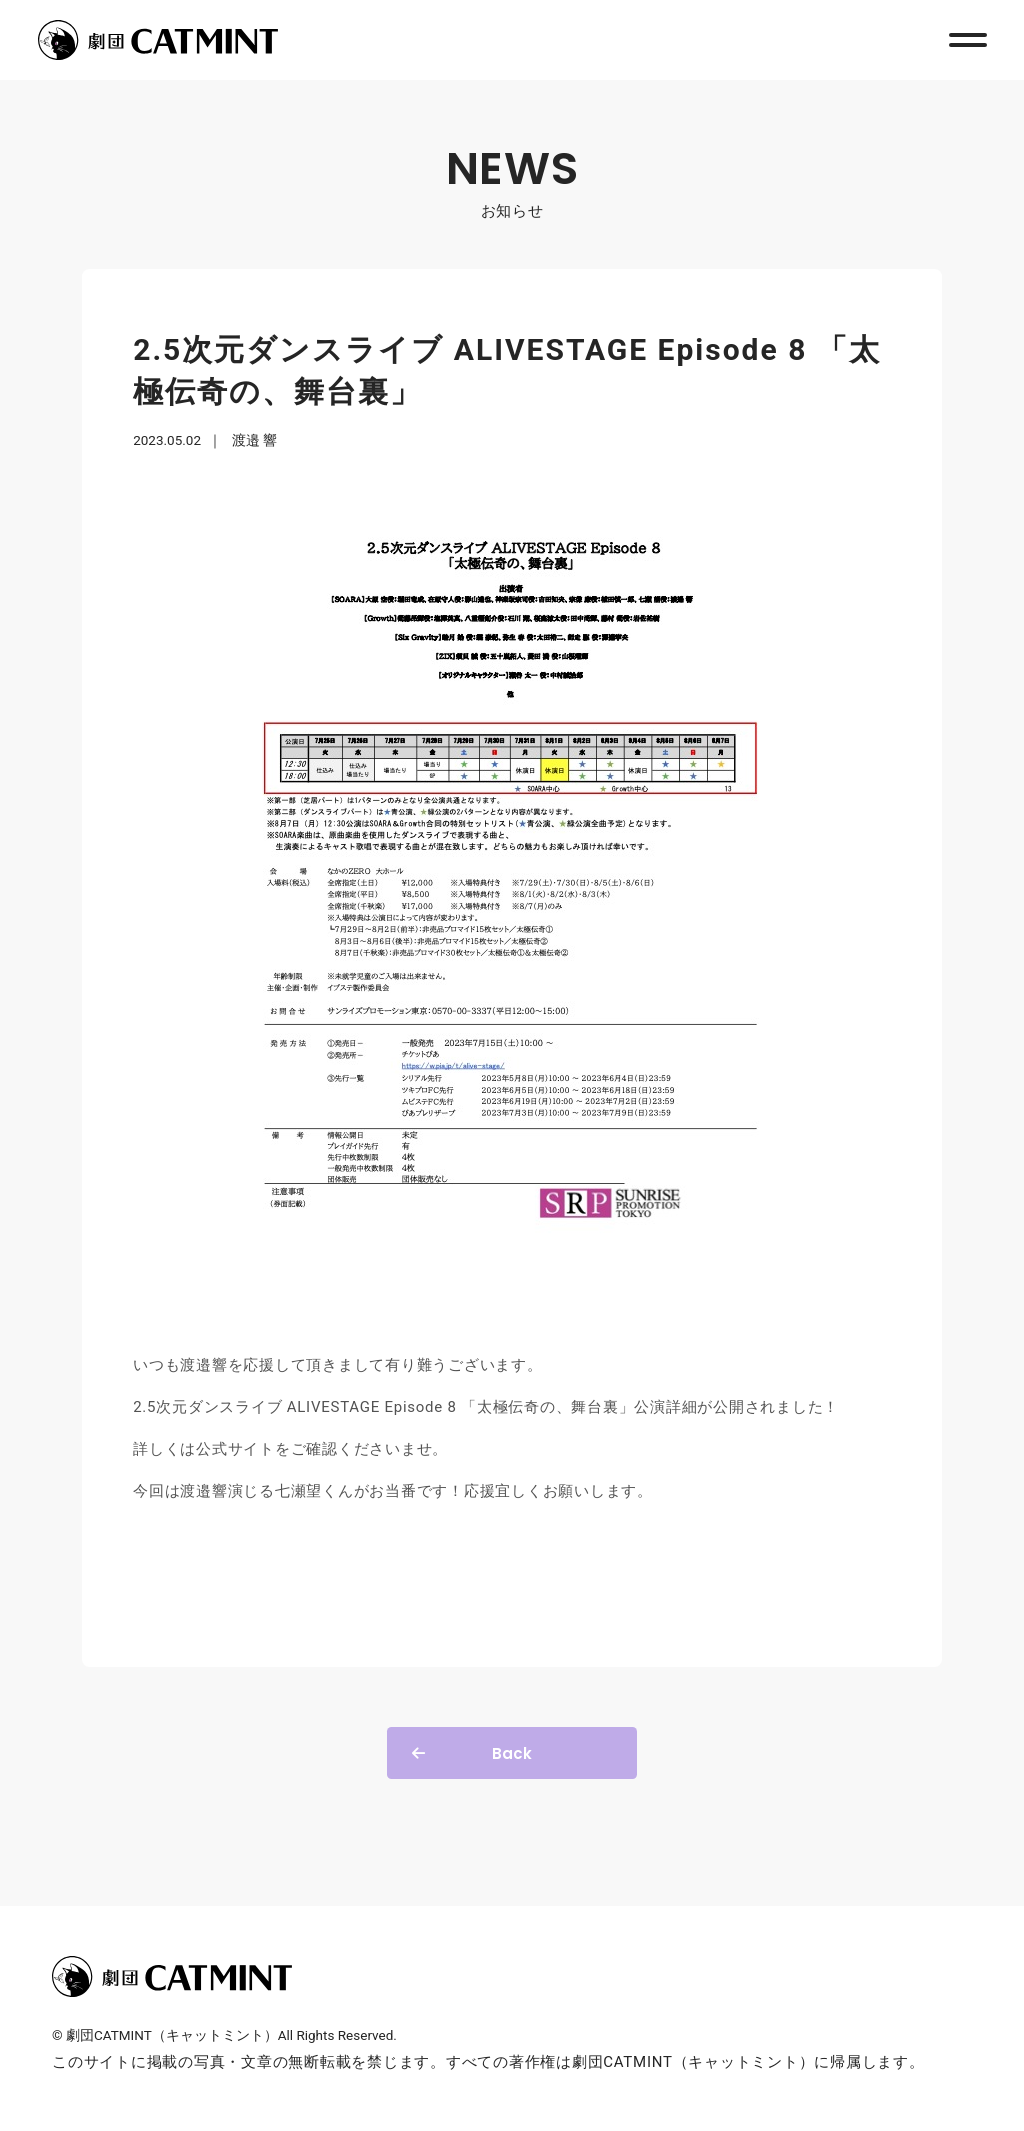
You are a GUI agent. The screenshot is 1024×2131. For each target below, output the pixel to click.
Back (512, 1753)
